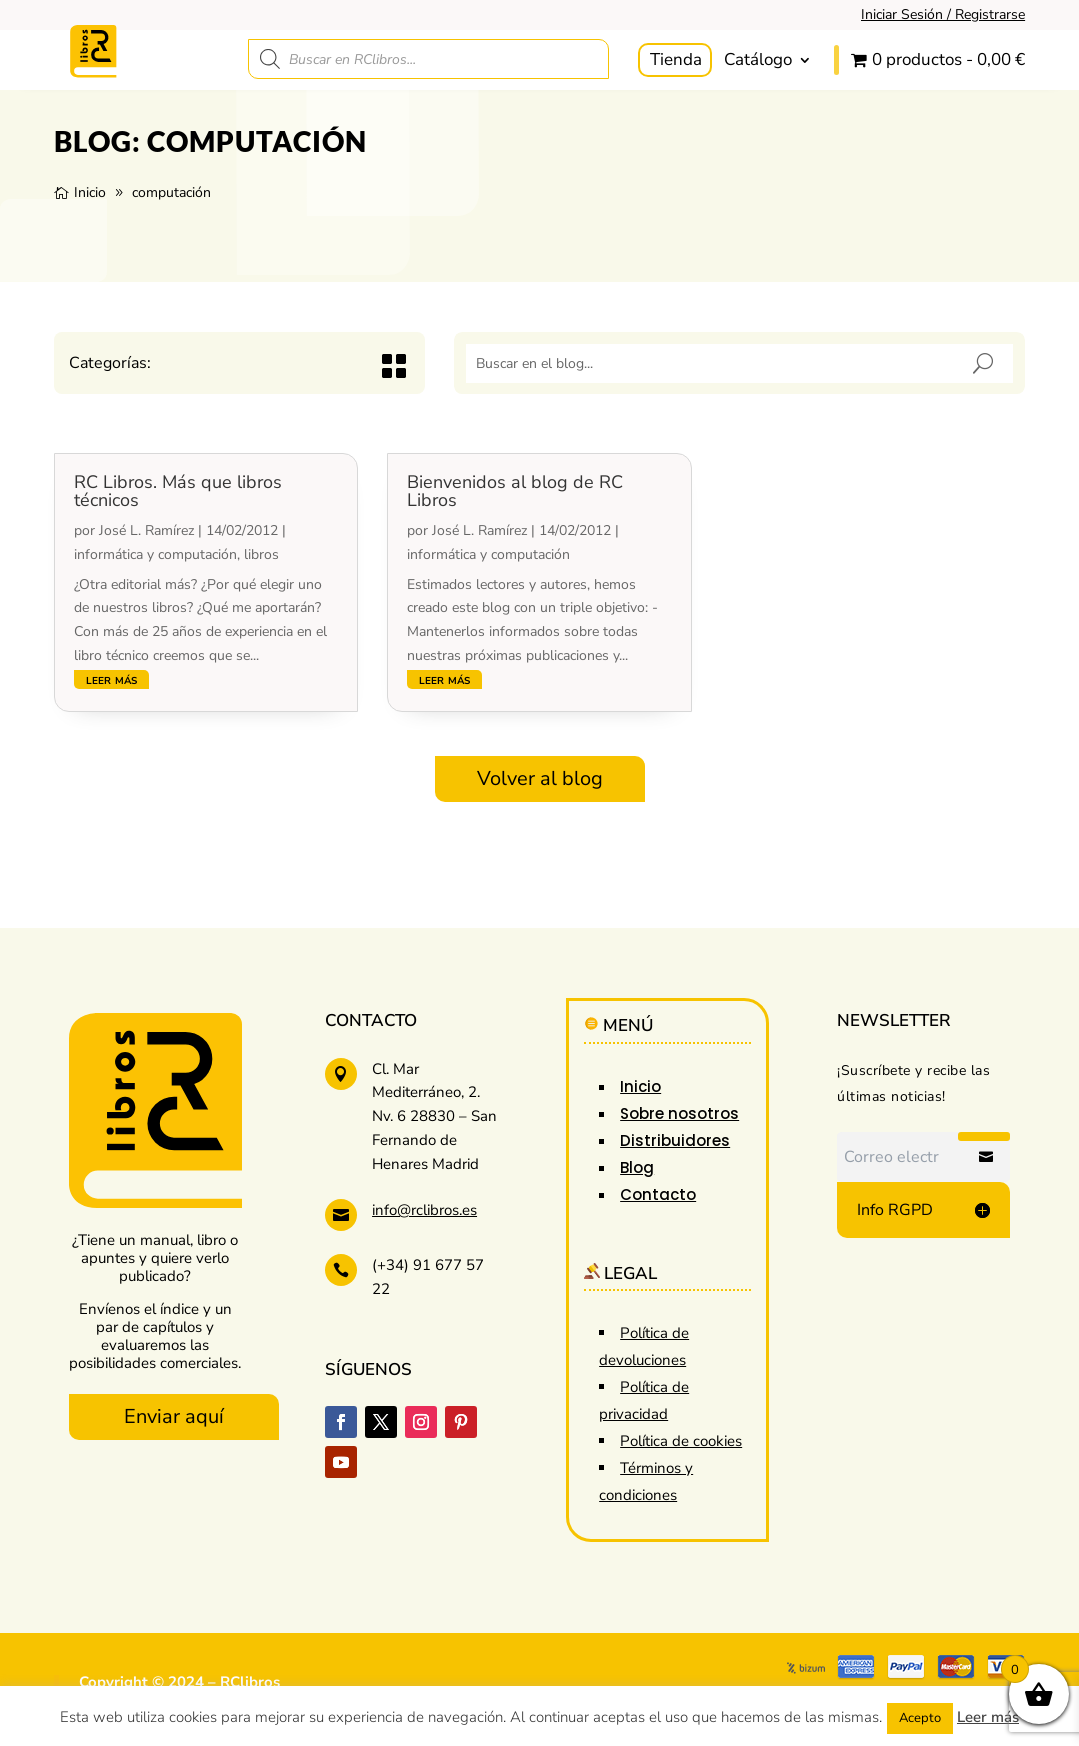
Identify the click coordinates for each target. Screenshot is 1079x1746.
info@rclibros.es (424, 1210)
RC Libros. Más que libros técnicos (178, 491)
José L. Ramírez (146, 530)
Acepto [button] (920, 1718)
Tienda (676, 59)
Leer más (988, 1717)
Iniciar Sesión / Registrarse (943, 14)
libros (261, 554)
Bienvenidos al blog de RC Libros (515, 491)
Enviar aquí (174, 1416)
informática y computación (155, 554)
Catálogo (758, 59)
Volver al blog (540, 778)
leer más (111, 679)
